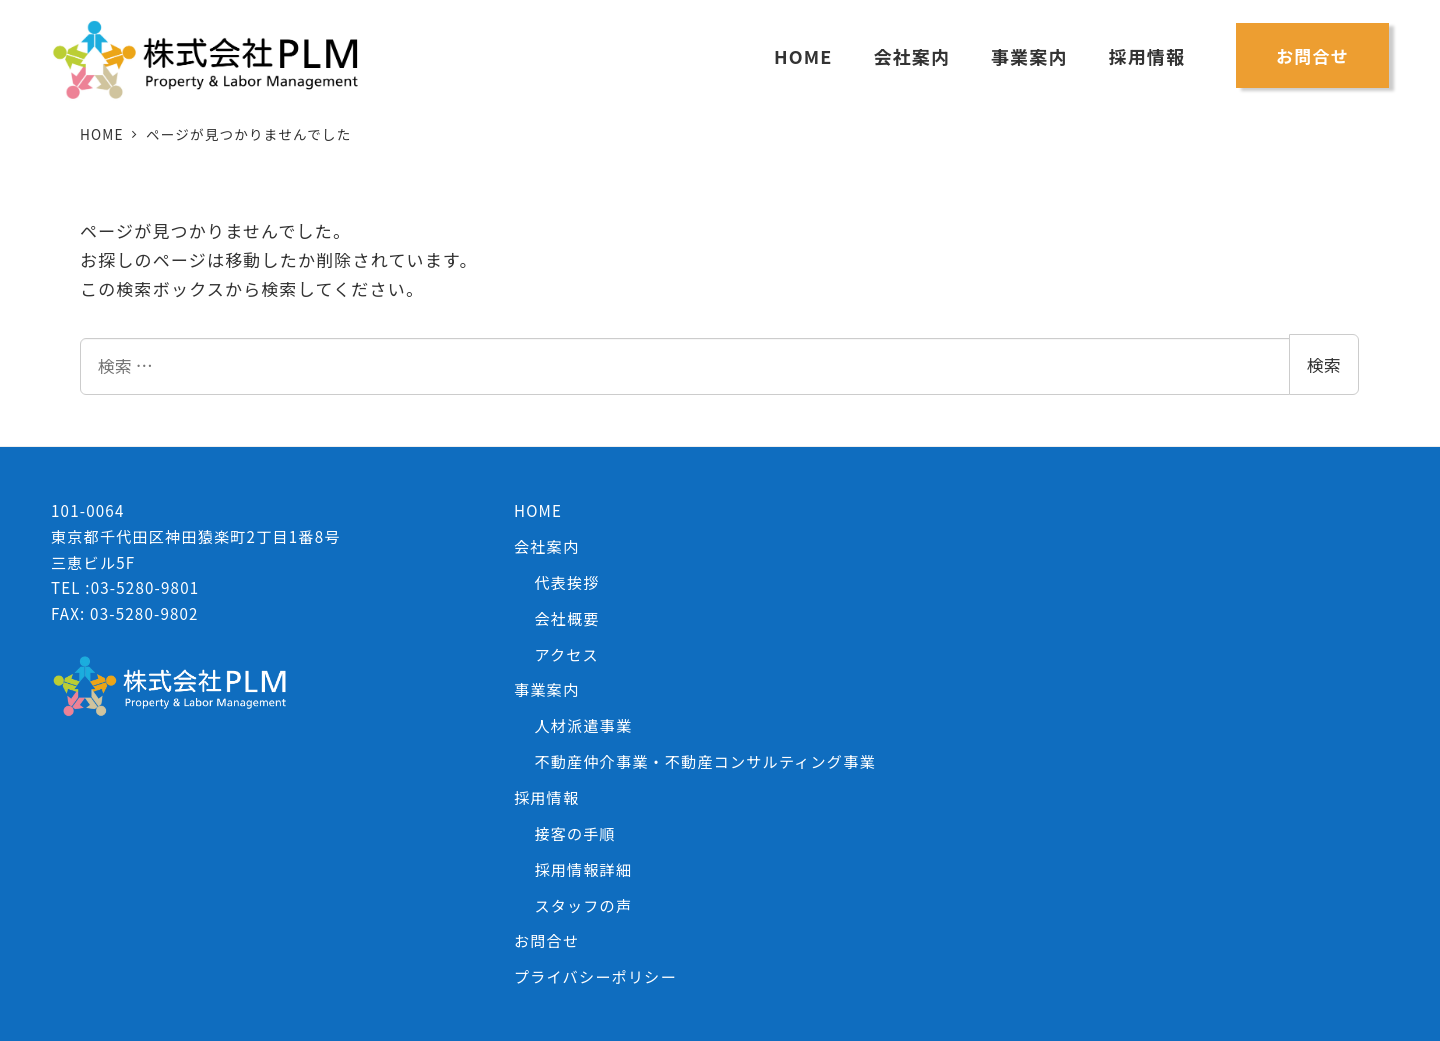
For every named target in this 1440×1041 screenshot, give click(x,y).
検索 (1324, 364)
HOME (538, 510)
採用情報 (546, 797)
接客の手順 (575, 833)
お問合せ (546, 940)
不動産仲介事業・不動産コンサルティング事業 (704, 761)
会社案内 (546, 546)
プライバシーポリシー (595, 976)
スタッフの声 (583, 905)
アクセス (566, 654)
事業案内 (546, 689)
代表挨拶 (566, 582)
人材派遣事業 (583, 725)
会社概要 (566, 618)
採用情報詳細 (583, 869)
